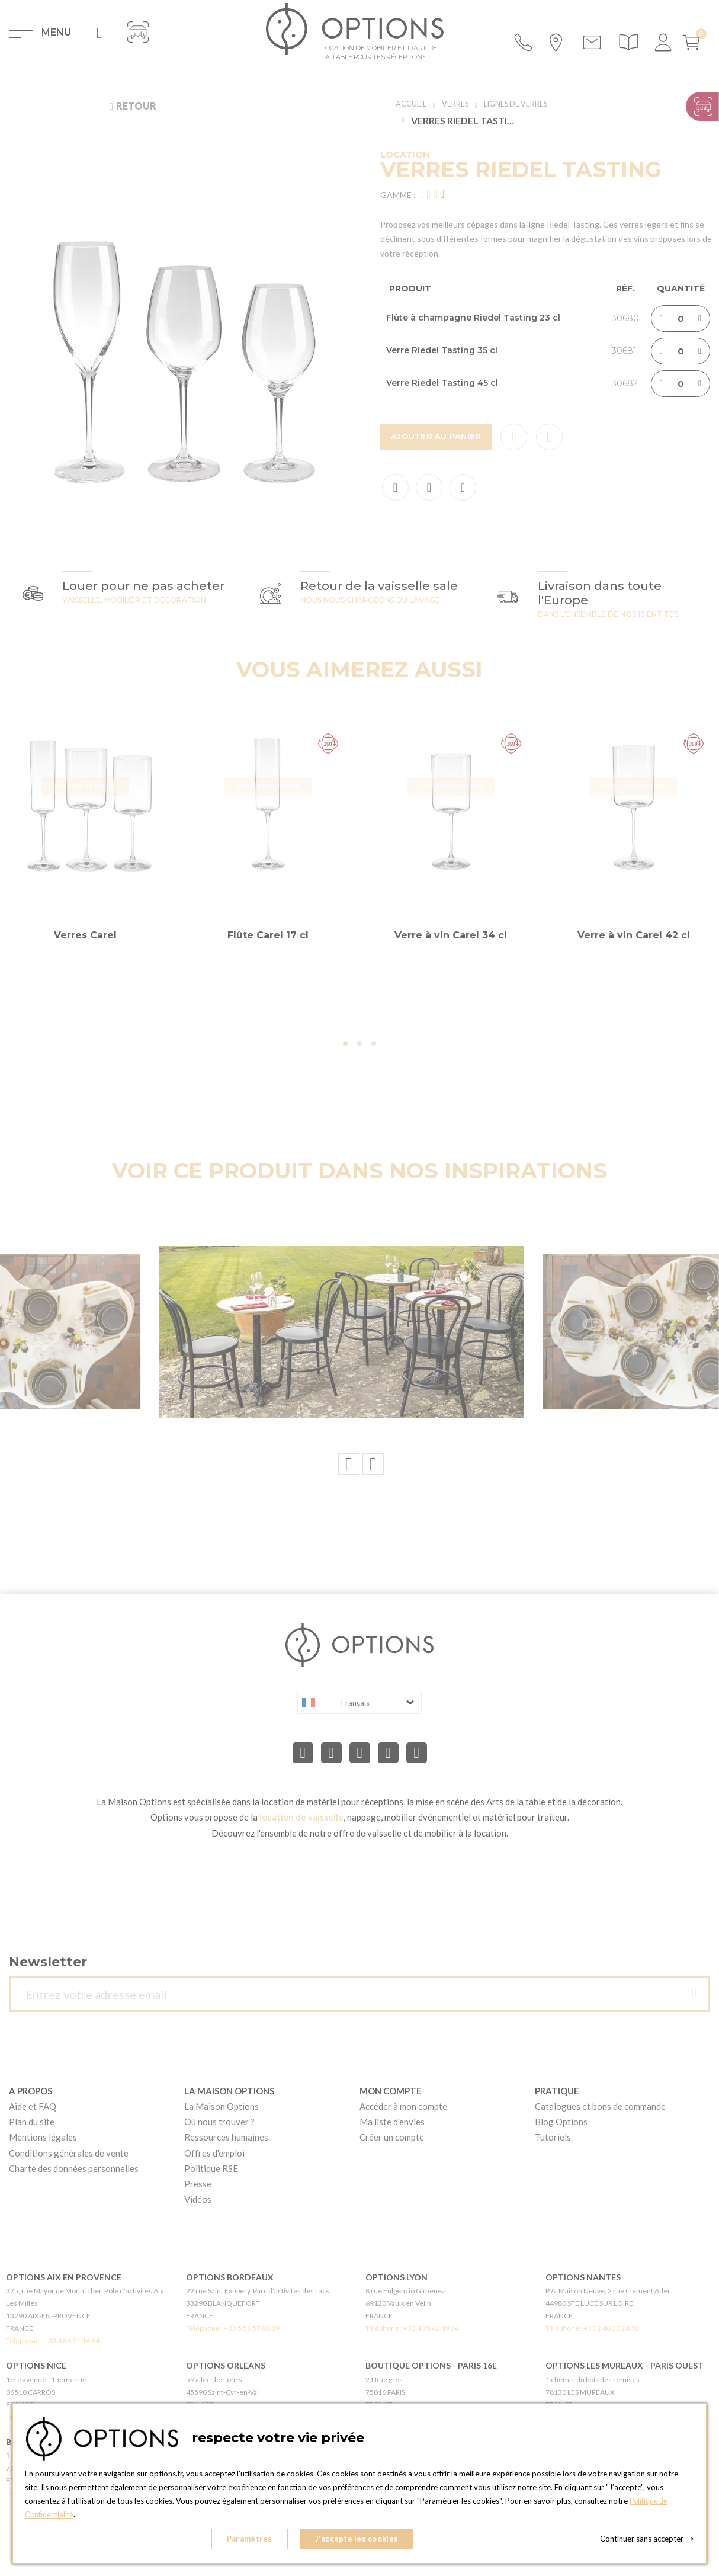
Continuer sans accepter (647, 2540)
